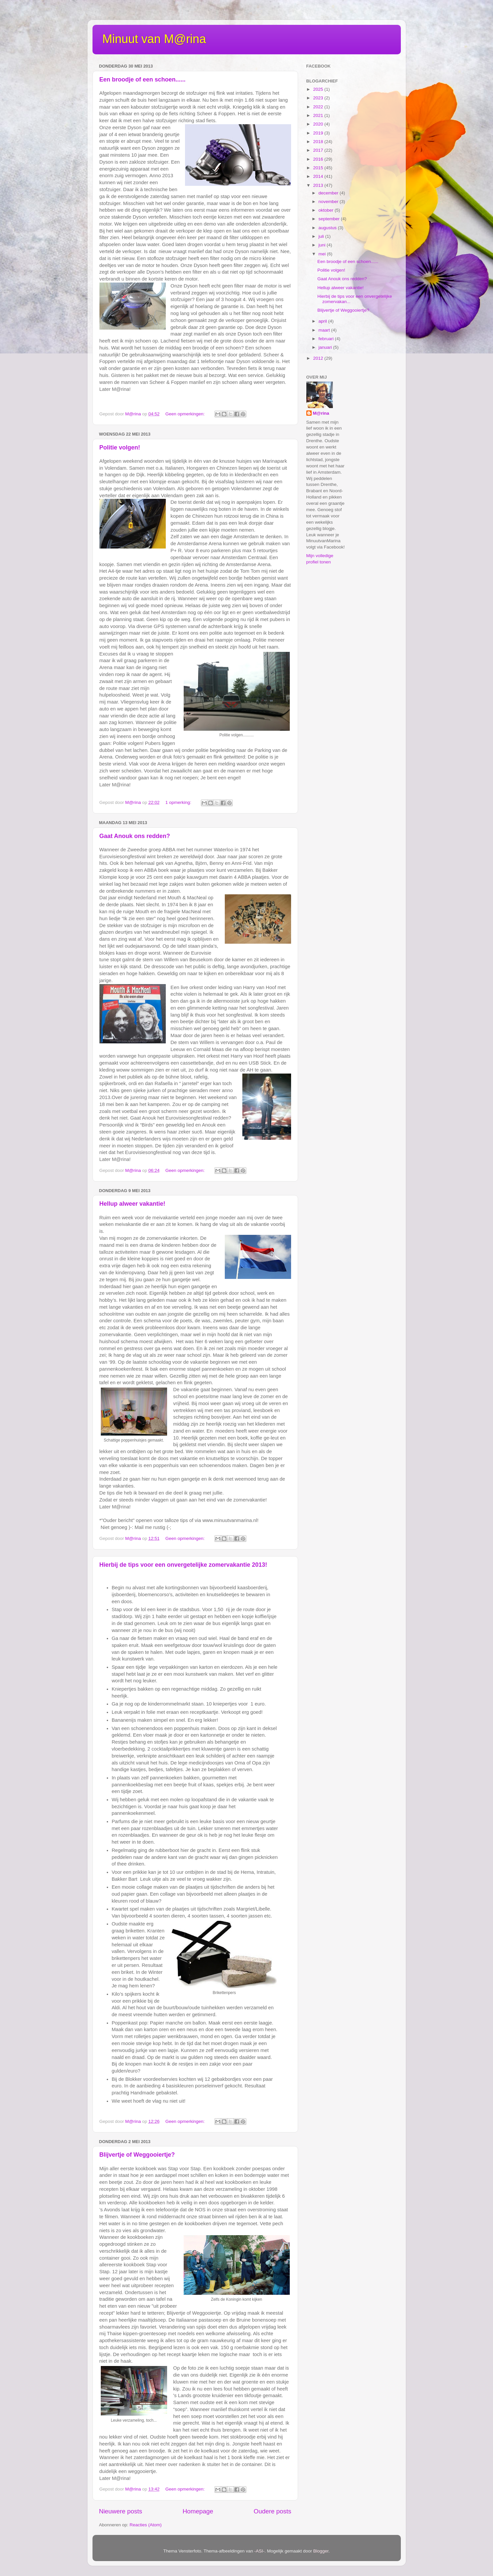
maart (325, 330)
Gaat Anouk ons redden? (134, 836)
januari (326, 347)
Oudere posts (272, 2511)
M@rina (321, 413)
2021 (318, 115)
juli (322, 236)
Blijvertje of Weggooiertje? (137, 2154)
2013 (318, 185)
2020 (318, 124)
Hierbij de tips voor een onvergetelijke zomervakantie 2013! (183, 1564)
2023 (318, 97)
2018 (318, 141)
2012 (318, 358)
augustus (328, 227)
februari (327, 338)
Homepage (198, 2511)
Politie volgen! (119, 447)
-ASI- (259, 2551)
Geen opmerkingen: (185, 413)
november (329, 201)
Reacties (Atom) (146, 2524)
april (323, 321)
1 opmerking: (179, 802)
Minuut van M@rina (154, 39)
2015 (318, 167)
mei (323, 253)
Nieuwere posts (120, 2511)
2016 (318, 159)
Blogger (321, 2551)
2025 (318, 89)
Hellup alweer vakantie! (132, 1203)
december (329, 192)
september (330, 218)
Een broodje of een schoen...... (142, 79)
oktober (327, 210)
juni (323, 244)
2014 (318, 176)
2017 (318, 150)
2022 (318, 106)
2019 (318, 133)
